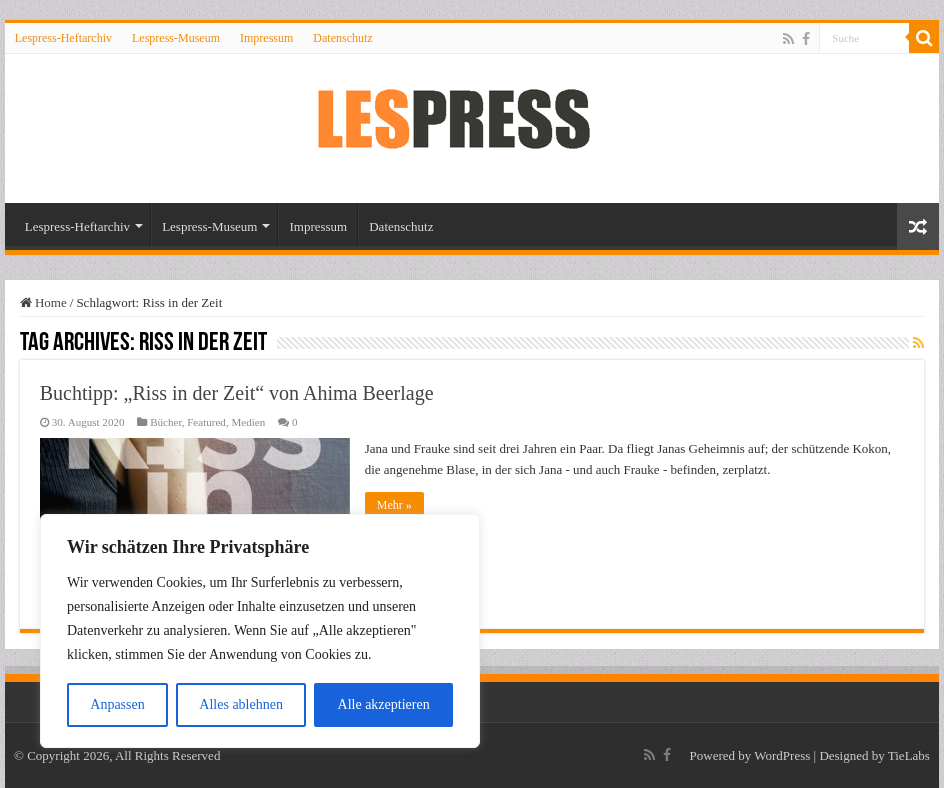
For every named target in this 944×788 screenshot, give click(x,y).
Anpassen (117, 704)
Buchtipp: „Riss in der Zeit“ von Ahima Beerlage (237, 393)
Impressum (266, 38)
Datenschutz (342, 38)
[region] (260, 631)
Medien (248, 422)
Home (43, 302)
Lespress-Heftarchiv (63, 38)
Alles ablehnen (241, 704)
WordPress (782, 755)
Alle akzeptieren (384, 704)
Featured (206, 422)
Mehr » (394, 505)
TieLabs (909, 755)
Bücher (165, 422)
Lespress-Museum (176, 38)
